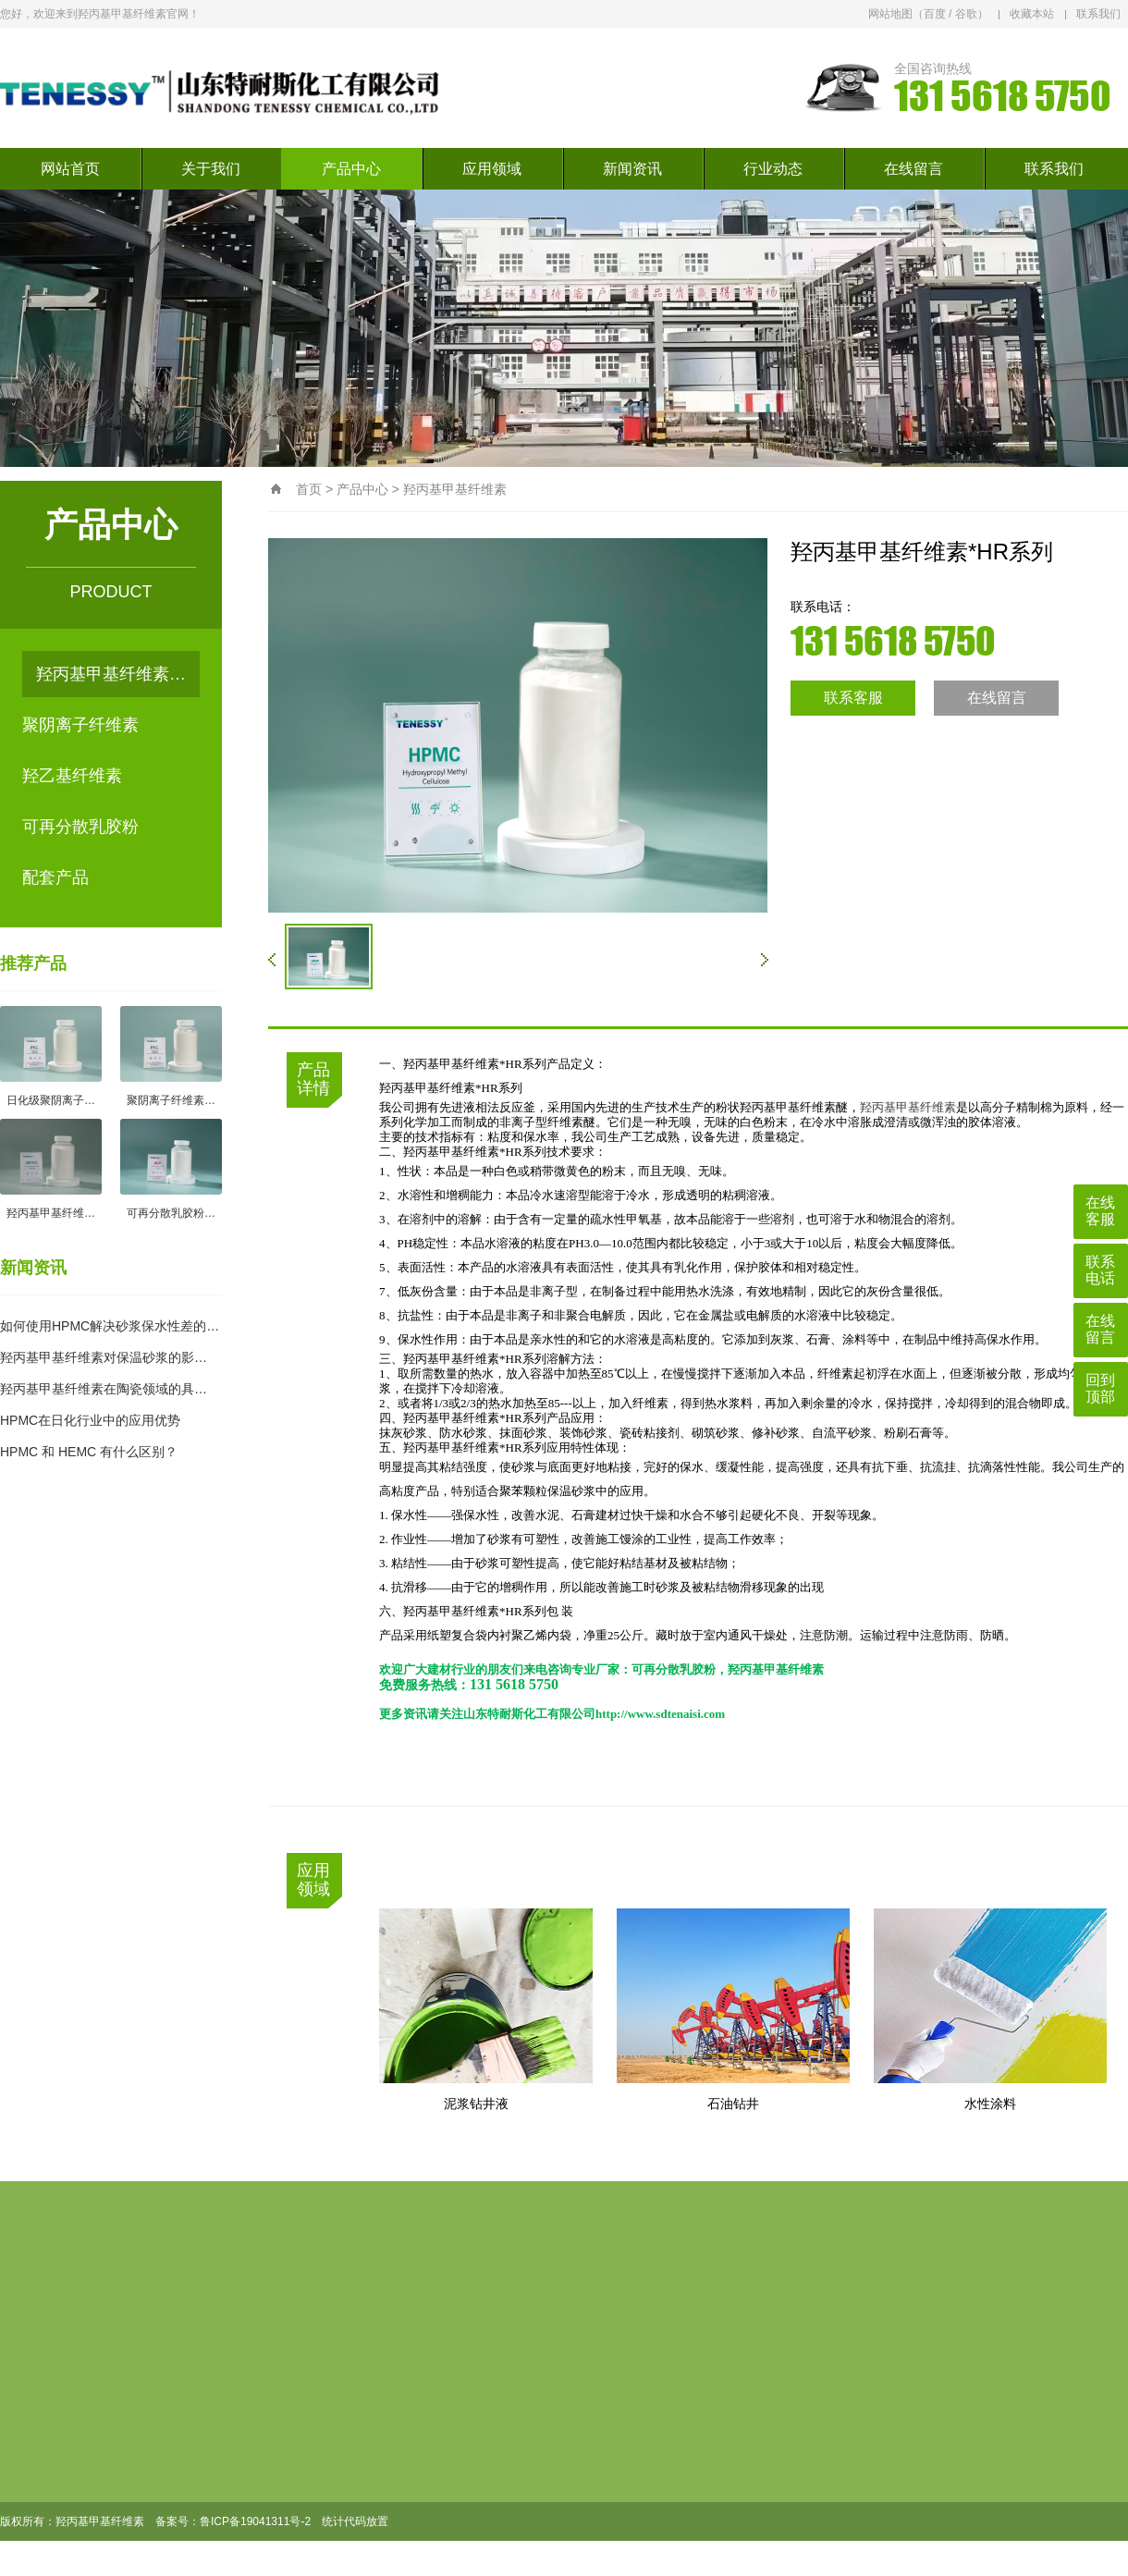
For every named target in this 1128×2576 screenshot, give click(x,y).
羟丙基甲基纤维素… (111, 674)
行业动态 (773, 169)
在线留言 (913, 169)
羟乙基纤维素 (72, 776)
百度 (935, 13)
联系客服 (853, 697)
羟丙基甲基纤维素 (455, 489)
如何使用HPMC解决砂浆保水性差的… (109, 1326)
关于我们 (210, 169)
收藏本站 (1032, 13)
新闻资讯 (632, 169)
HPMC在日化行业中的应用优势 (90, 1420)
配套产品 (55, 877)
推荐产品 (33, 963)
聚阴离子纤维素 (80, 725)
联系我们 (1098, 13)
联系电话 (1100, 1270)
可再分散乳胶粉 (80, 826)
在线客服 (1100, 1211)
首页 (309, 489)
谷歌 (966, 13)
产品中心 (351, 169)
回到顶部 (1100, 1388)
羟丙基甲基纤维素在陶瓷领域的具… (103, 1388)
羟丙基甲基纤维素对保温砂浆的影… (103, 1357)
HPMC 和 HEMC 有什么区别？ (89, 1451)
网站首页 (70, 169)
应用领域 (491, 169)
